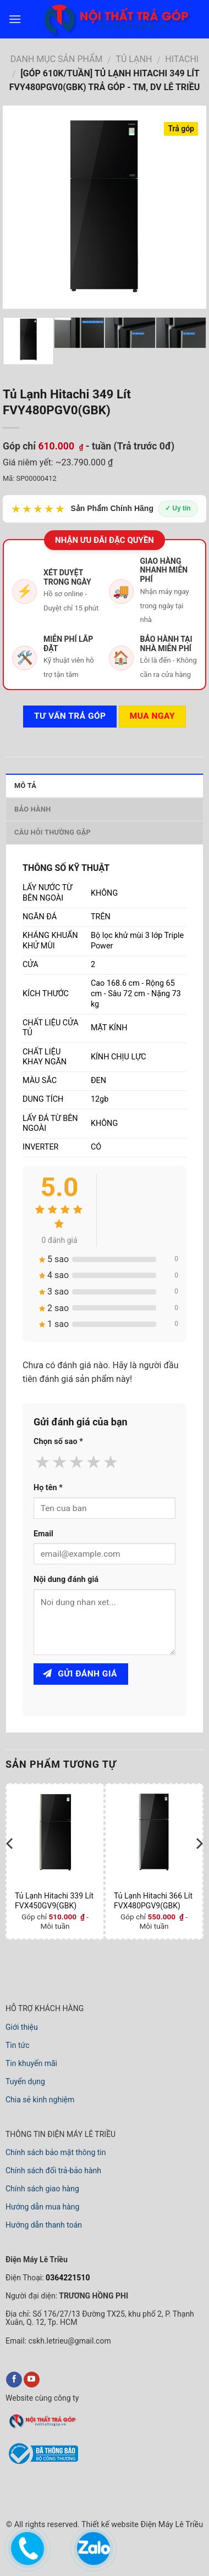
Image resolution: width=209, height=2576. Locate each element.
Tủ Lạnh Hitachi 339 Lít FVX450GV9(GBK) (54, 1900)
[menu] (14, 18)
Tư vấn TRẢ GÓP (70, 716)
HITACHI (182, 59)
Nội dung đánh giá (66, 1579)
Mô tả (25, 785)
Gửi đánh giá (80, 1674)
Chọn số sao (58, 1441)
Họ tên (48, 1487)
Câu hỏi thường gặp (52, 832)
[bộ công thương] (42, 2462)
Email (43, 1534)
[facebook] (14, 2380)
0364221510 (67, 2277)
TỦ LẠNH (134, 59)
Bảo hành (32, 809)
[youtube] (32, 2380)
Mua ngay (152, 716)
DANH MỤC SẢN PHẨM (56, 59)
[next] (198, 1865)
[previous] (10, 1865)
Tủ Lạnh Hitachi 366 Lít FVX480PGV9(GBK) (153, 1900)
